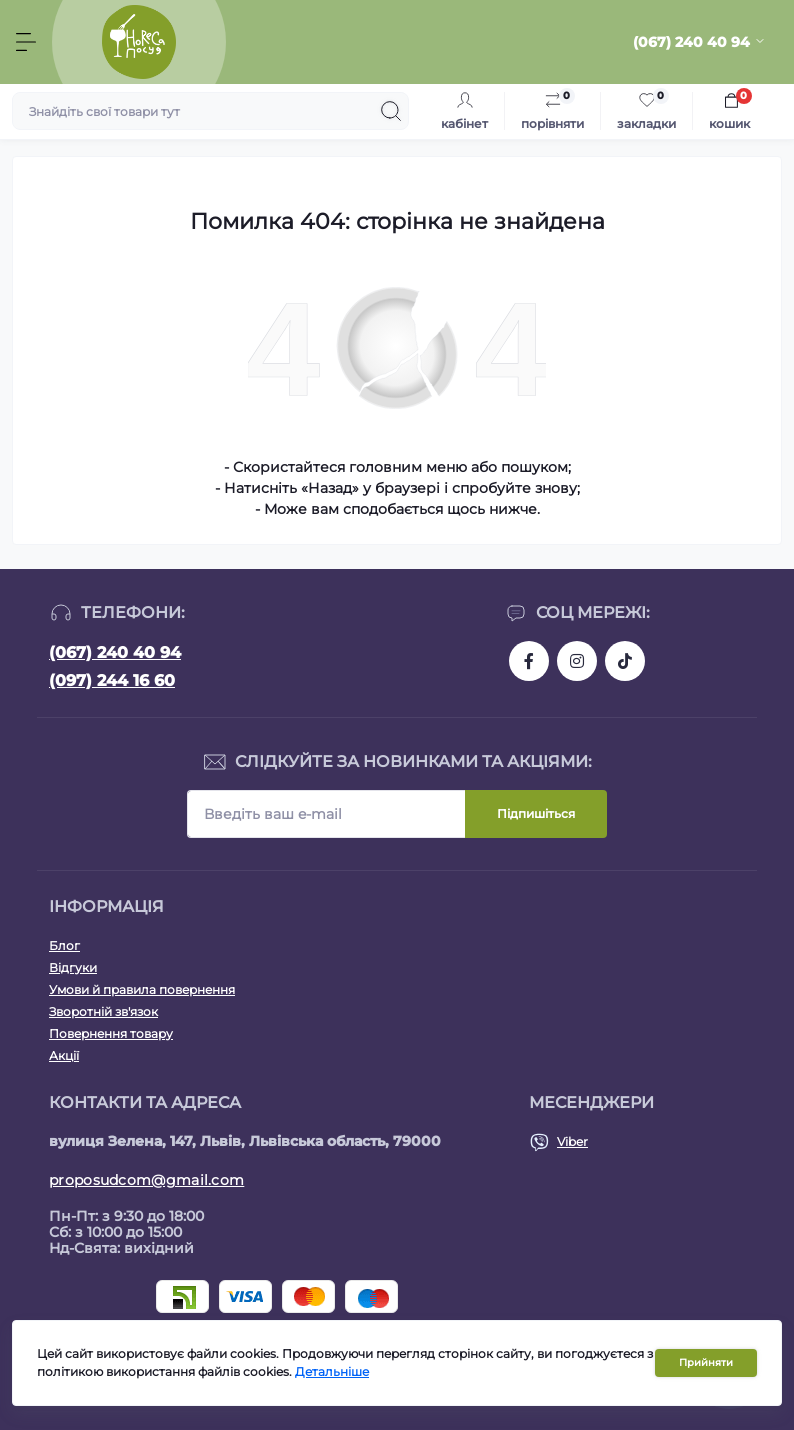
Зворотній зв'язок (103, 1011)
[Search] (391, 111)
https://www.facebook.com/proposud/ (529, 661)
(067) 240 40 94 (115, 652)
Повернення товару (111, 1033)
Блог (64, 945)
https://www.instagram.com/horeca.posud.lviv (577, 661)
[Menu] (26, 42)
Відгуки (73, 967)
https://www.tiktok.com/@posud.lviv (625, 661)
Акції (64, 1055)
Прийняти (706, 1362)
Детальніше (332, 1371)
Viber (572, 1141)
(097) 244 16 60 (112, 680)
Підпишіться (536, 813)
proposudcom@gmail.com (146, 1180)
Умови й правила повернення (142, 989)
